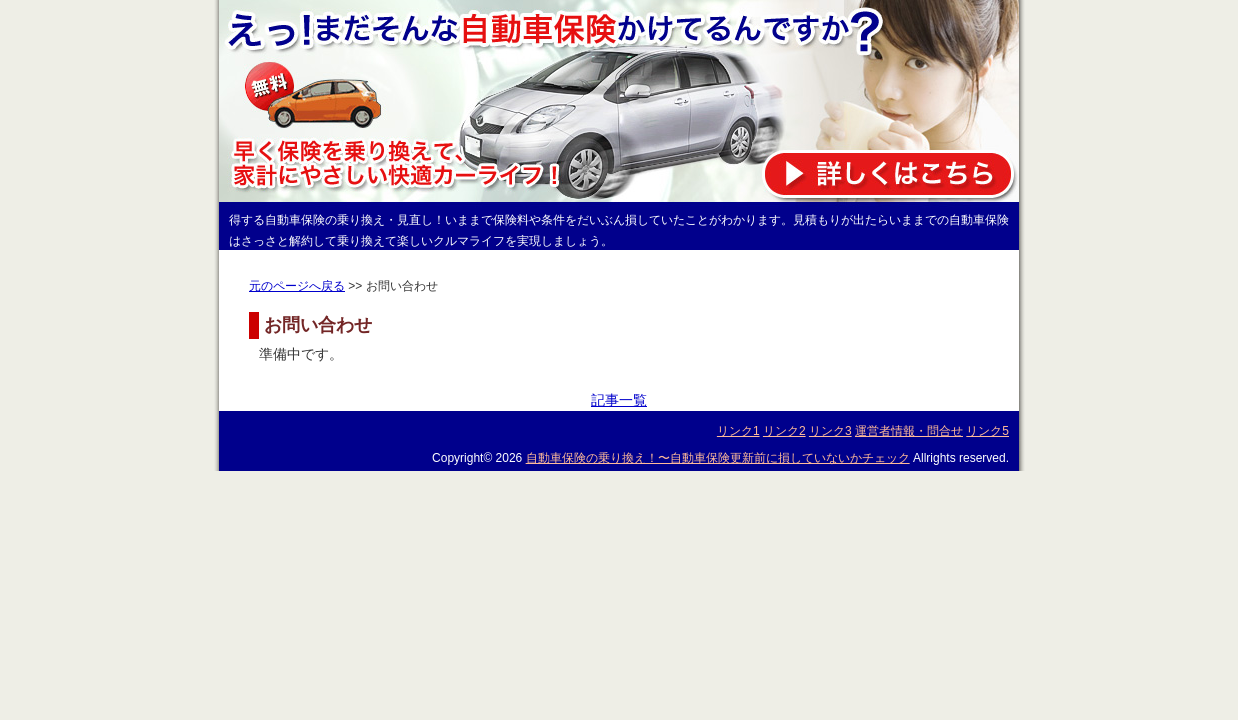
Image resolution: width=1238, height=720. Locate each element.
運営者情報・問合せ (909, 431)
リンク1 (738, 431)
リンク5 (987, 431)
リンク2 (784, 431)
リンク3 (830, 431)
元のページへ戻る (297, 286)
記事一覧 (619, 400)
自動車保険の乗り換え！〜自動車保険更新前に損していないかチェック (718, 458)
